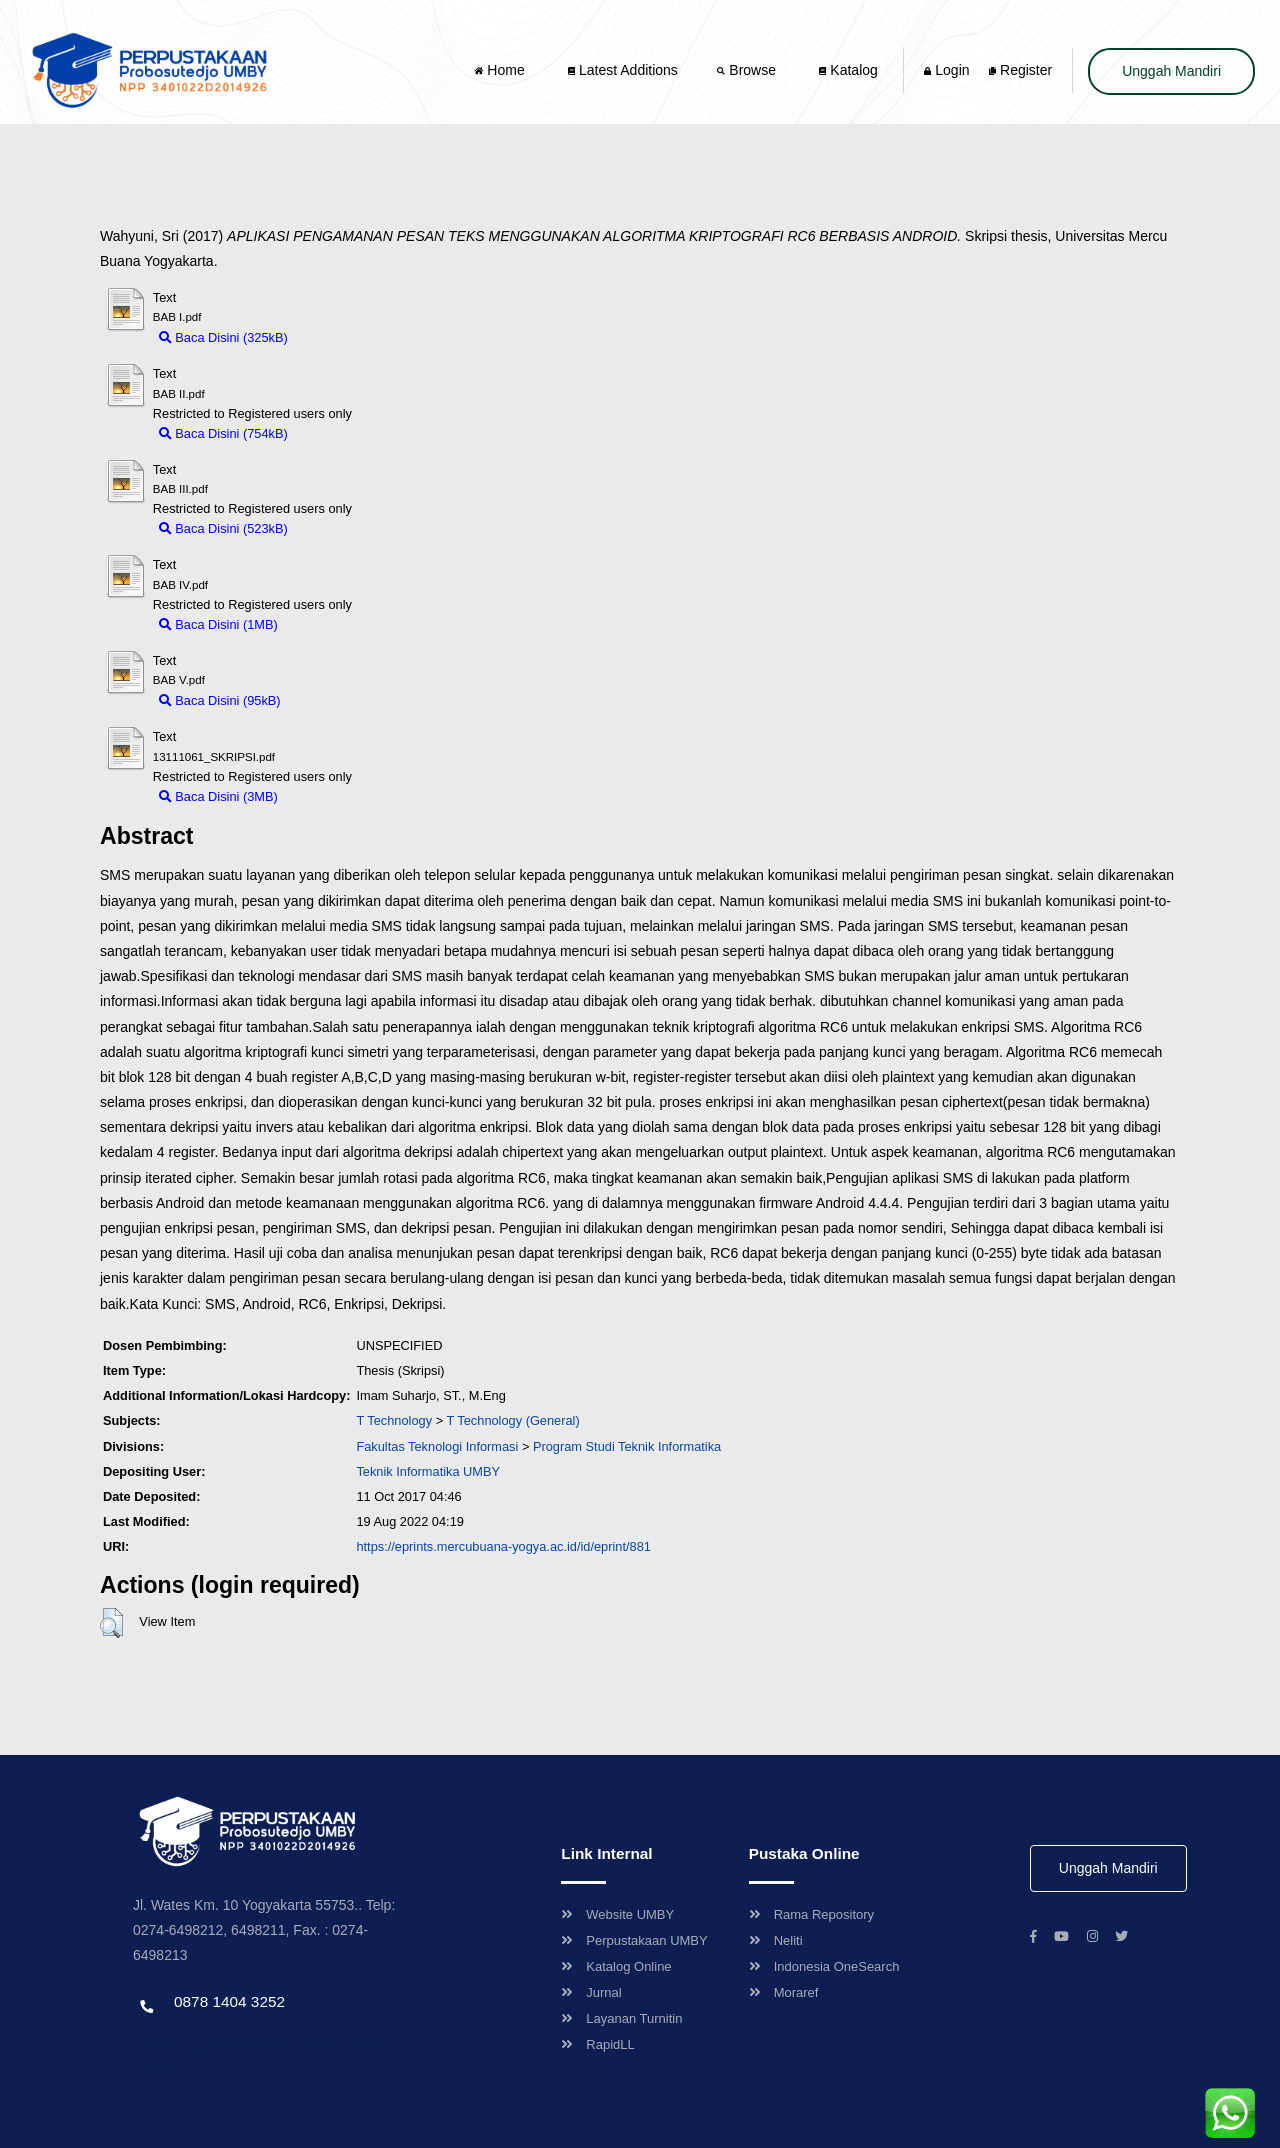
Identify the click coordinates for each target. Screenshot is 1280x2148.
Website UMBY (617, 1914)
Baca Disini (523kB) (223, 528)
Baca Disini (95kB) (220, 700)
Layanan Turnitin (621, 2018)
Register (1020, 70)
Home (501, 70)
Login (946, 70)
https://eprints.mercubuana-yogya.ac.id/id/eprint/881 (503, 1546)
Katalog (848, 70)
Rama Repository (811, 1914)
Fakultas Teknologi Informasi (437, 1446)
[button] (111, 1623)
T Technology (394, 1420)
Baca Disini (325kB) (223, 337)
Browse (748, 70)
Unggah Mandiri (1171, 71)
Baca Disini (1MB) (218, 624)
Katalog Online (616, 1966)
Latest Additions (623, 70)
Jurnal (591, 1992)
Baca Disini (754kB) (223, 433)
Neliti (776, 1940)
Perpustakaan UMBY (634, 1940)
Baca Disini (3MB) (218, 796)
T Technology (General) (512, 1420)
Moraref (784, 1992)
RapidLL (597, 2044)
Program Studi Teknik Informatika (627, 1446)
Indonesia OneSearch (824, 1966)
